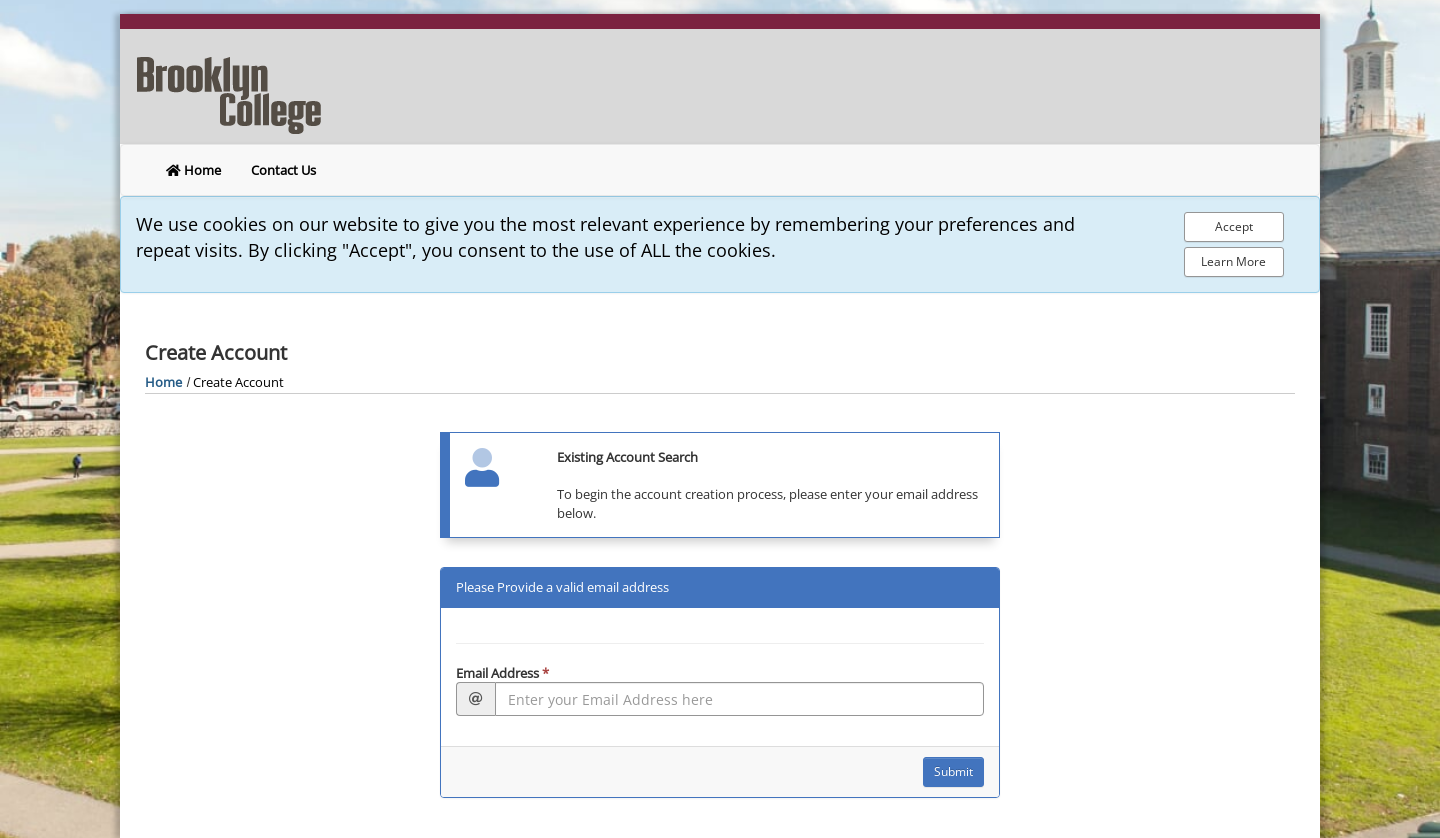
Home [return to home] (193, 170)
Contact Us (283, 170)
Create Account (238, 382)
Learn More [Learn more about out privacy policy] (1233, 261)
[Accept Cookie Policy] (1234, 227)
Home (163, 382)
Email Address (502, 673)
